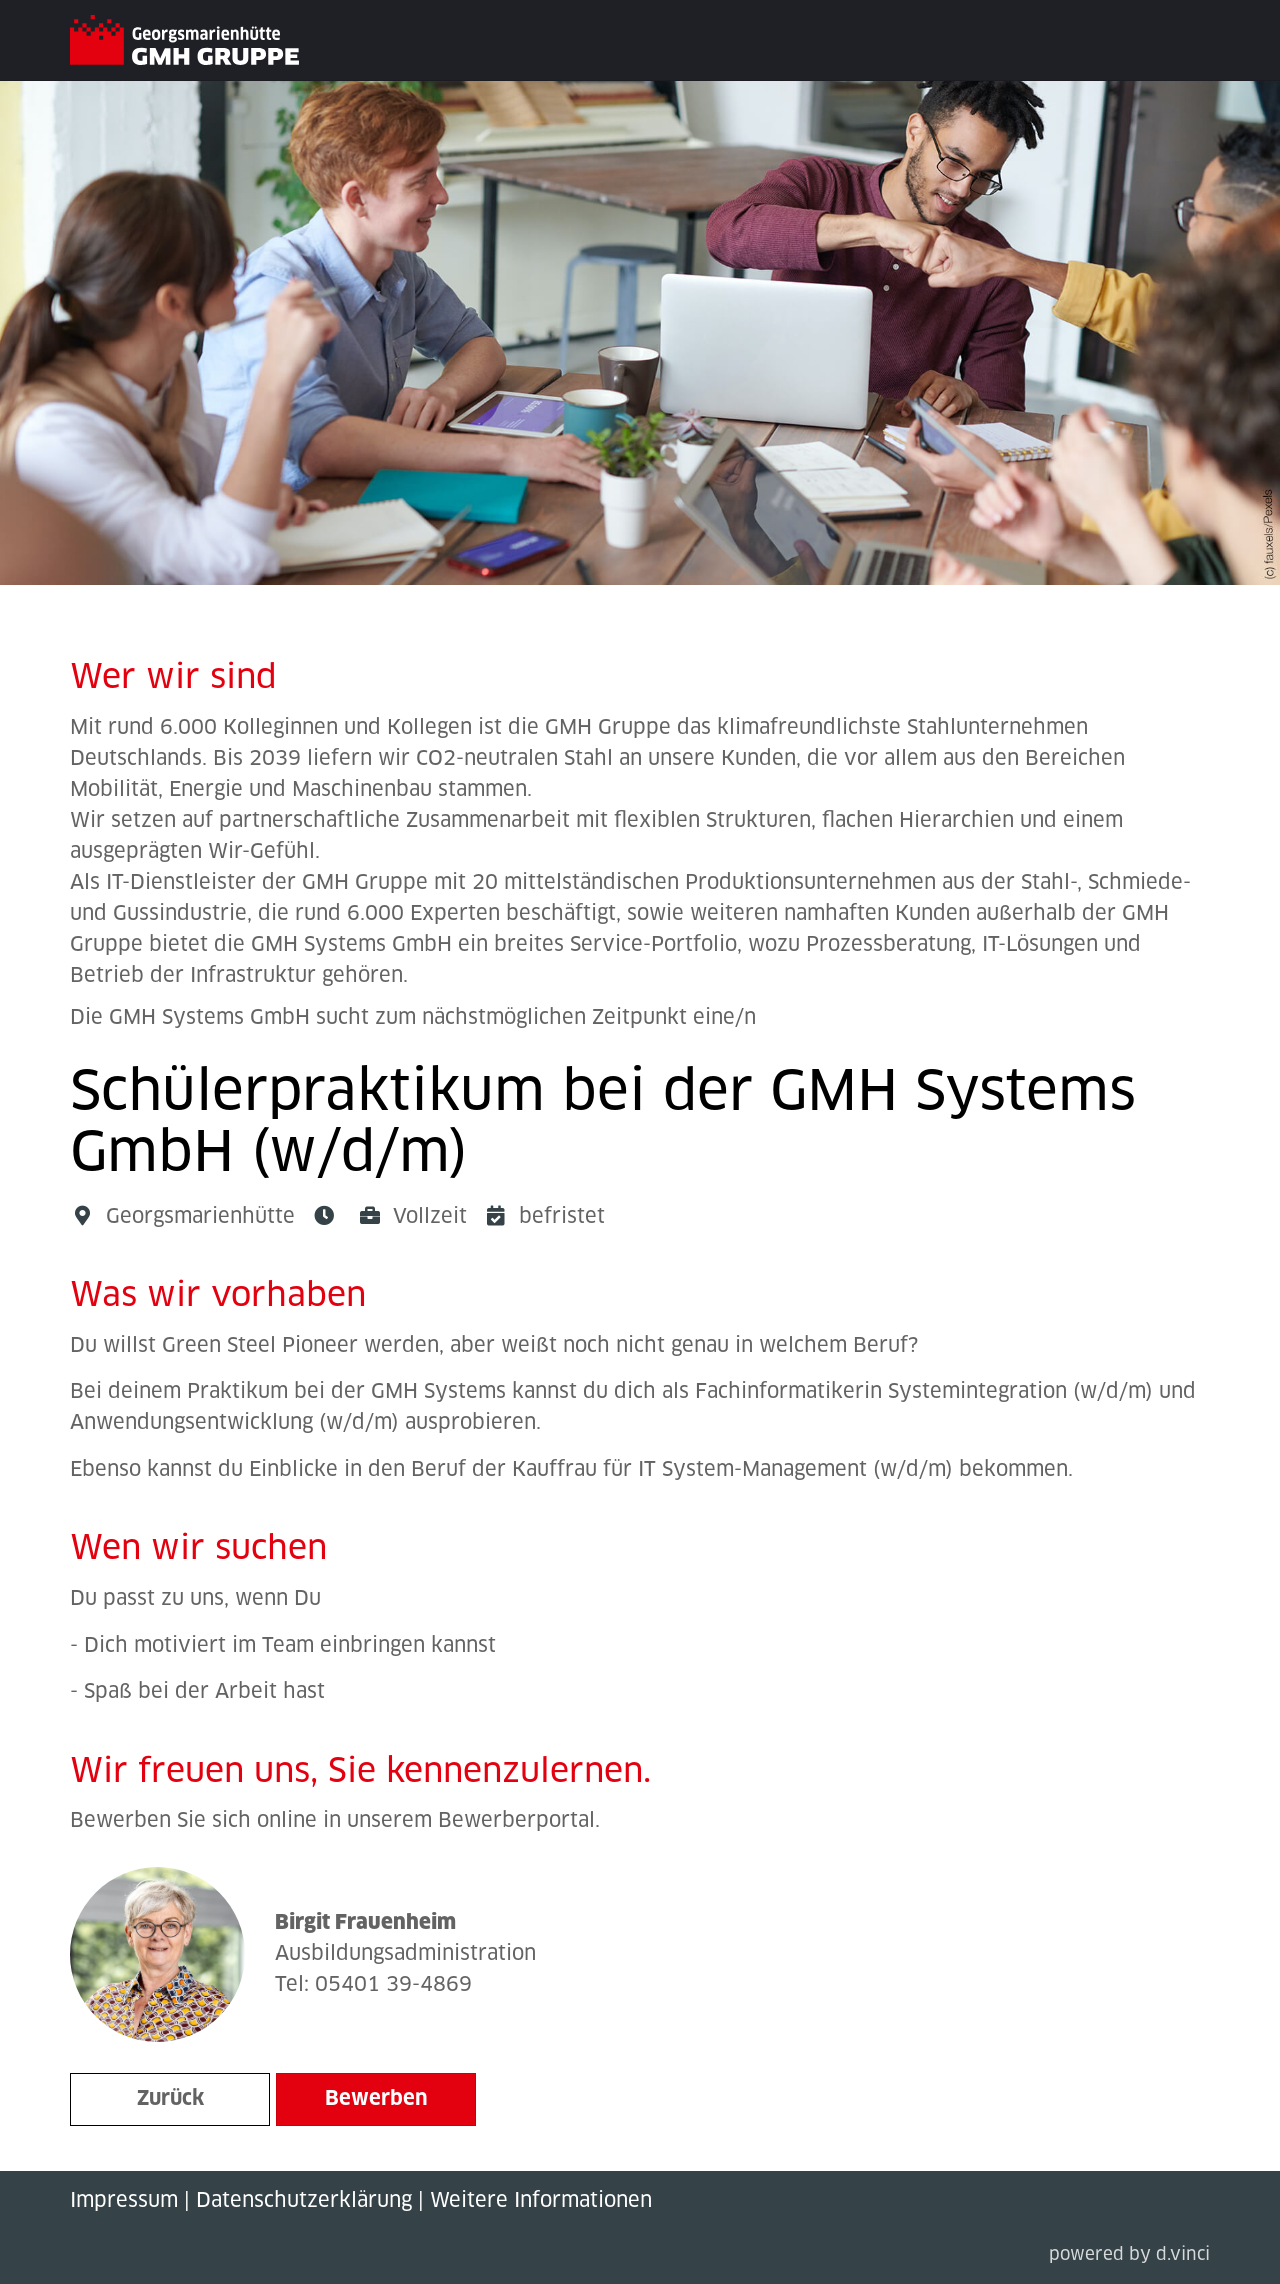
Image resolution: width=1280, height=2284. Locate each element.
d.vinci (1183, 2255)
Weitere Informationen (541, 2201)
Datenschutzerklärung (304, 2201)
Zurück (170, 2099)
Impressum (124, 2201)
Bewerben (376, 2099)
